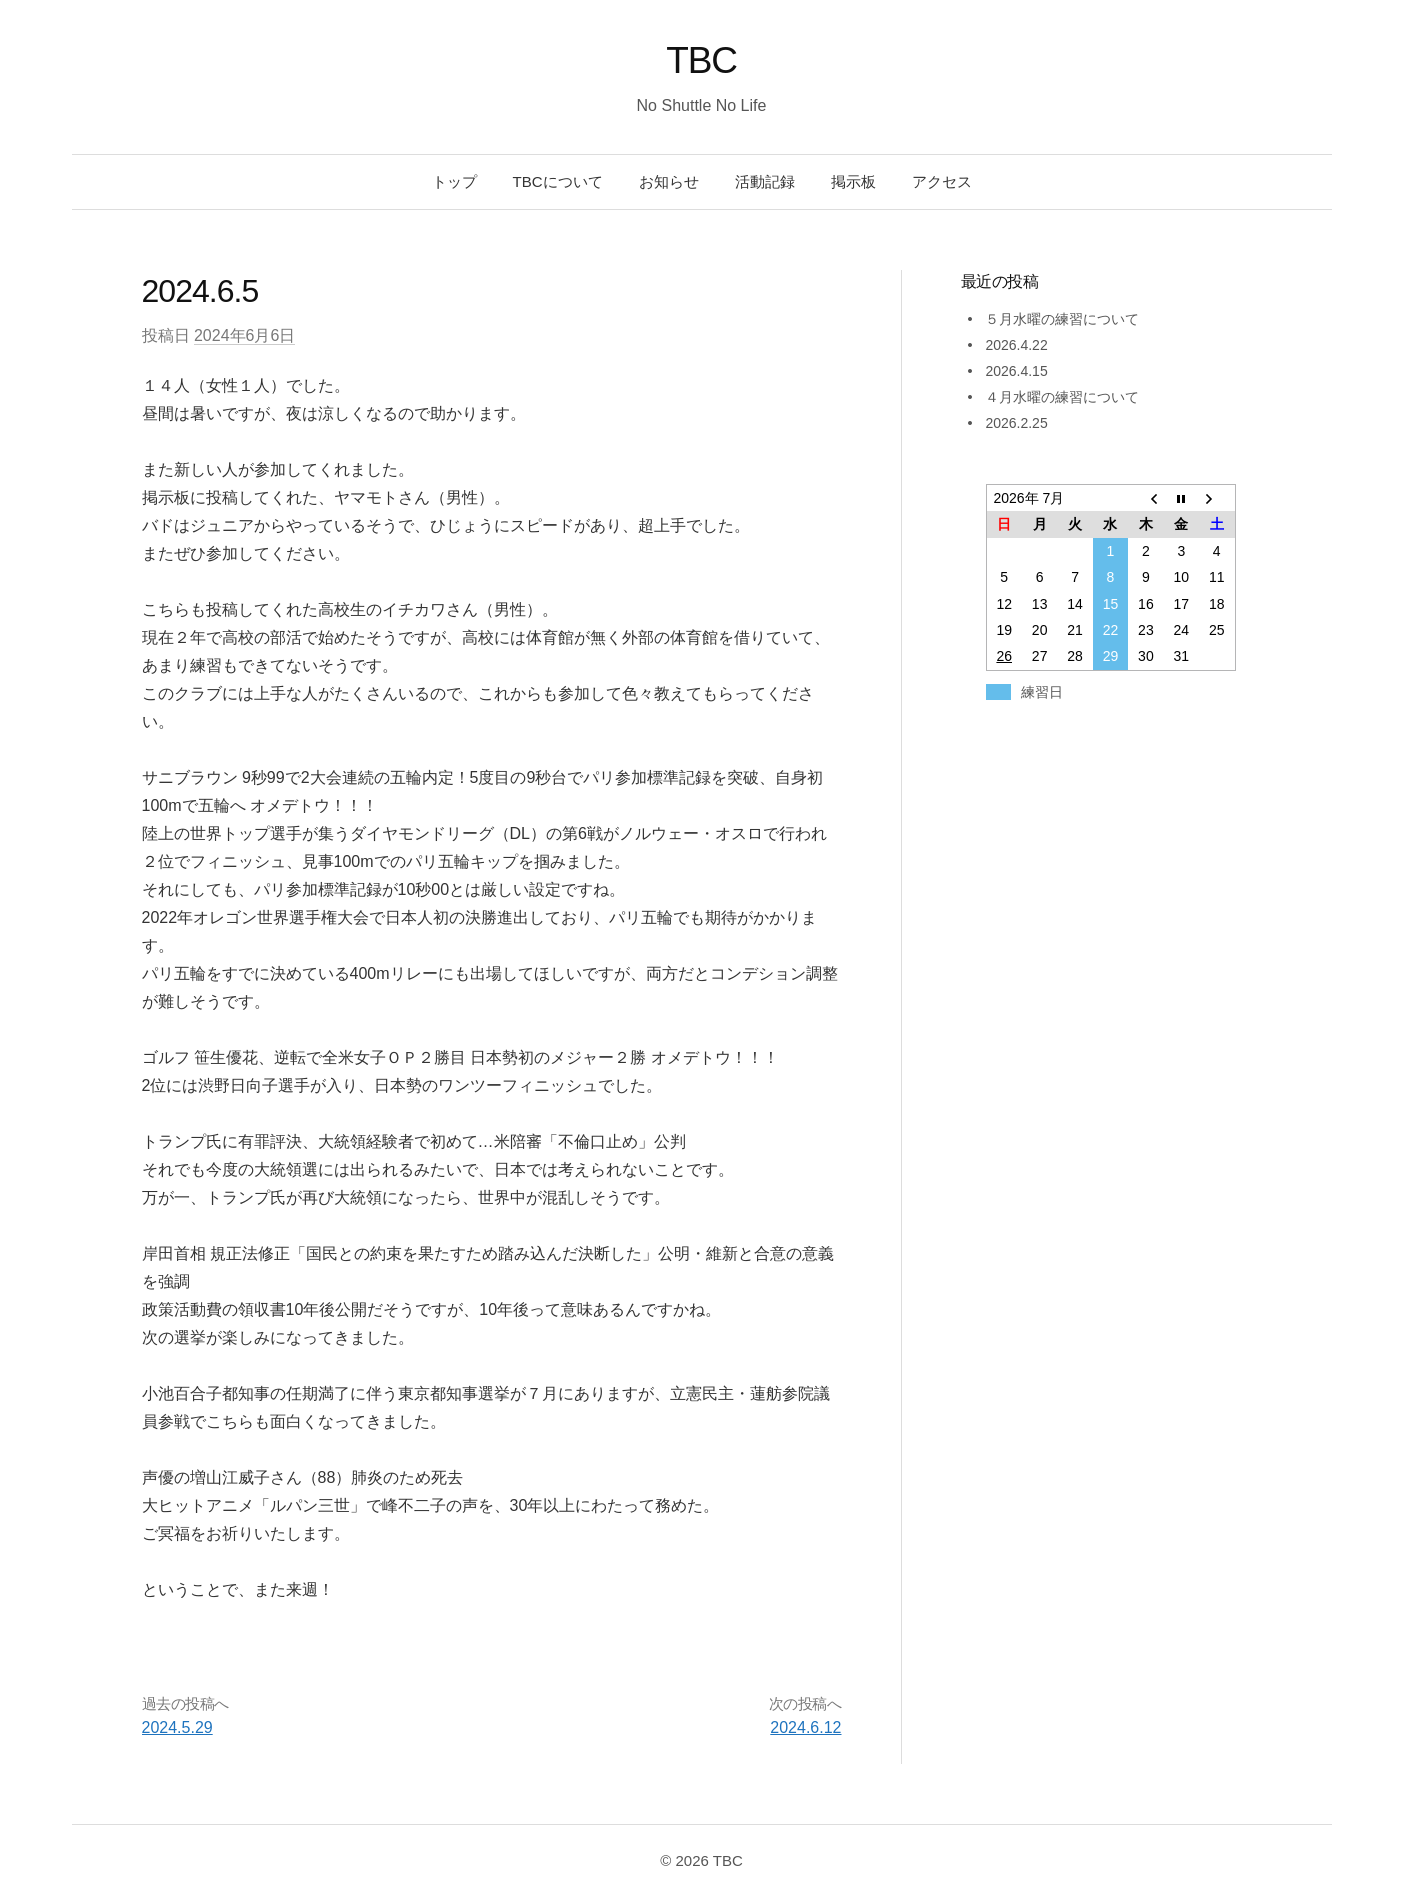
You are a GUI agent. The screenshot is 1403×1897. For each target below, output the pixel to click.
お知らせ (669, 181)
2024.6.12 (805, 1727)
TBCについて (558, 181)
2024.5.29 (177, 1727)
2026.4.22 (1016, 345)
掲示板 (853, 181)
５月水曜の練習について (1062, 319)
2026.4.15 (1016, 371)
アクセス (942, 181)
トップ (454, 181)
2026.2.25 (1016, 423)
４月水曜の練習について (1062, 397)
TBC (701, 60)
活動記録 (765, 181)
